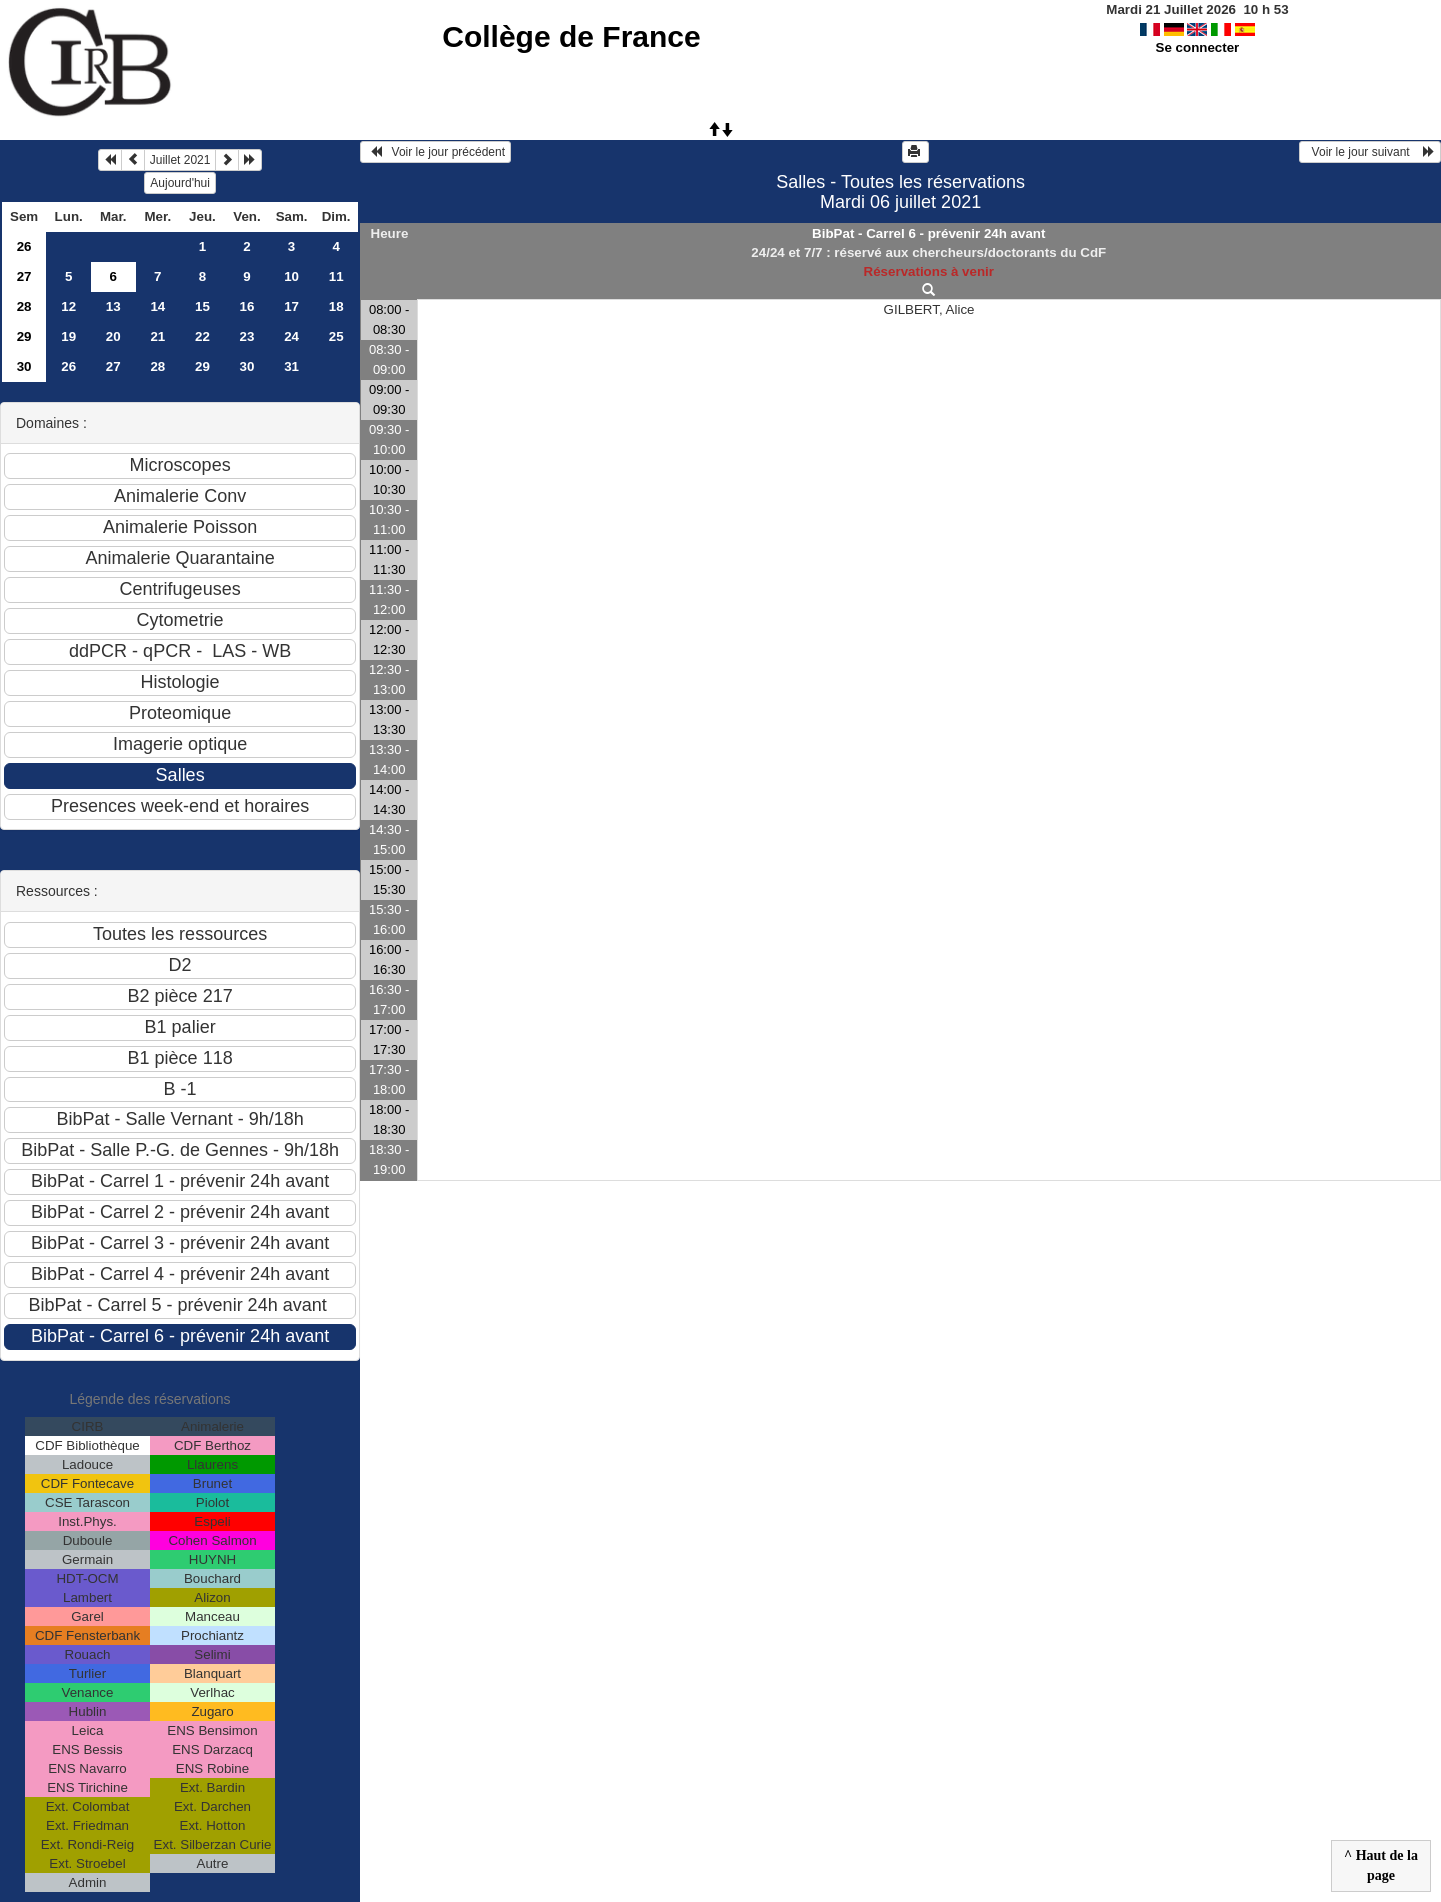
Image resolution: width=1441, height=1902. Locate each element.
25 (336, 336)
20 (113, 336)
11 (336, 276)
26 (24, 246)
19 (68, 336)
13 (113, 306)
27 (24, 276)
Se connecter (1198, 47)
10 (291, 276)
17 (291, 306)
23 (247, 336)
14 (157, 306)
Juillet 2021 (180, 160)
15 (202, 306)
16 (247, 306)
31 (291, 366)
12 (68, 306)
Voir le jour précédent (435, 152)
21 (157, 336)
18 (336, 306)
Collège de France (571, 36)
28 (24, 306)
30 (24, 366)
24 (291, 336)
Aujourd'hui (180, 183)
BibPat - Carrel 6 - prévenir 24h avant (928, 233)
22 (202, 336)
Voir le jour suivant (1370, 152)
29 (24, 336)
